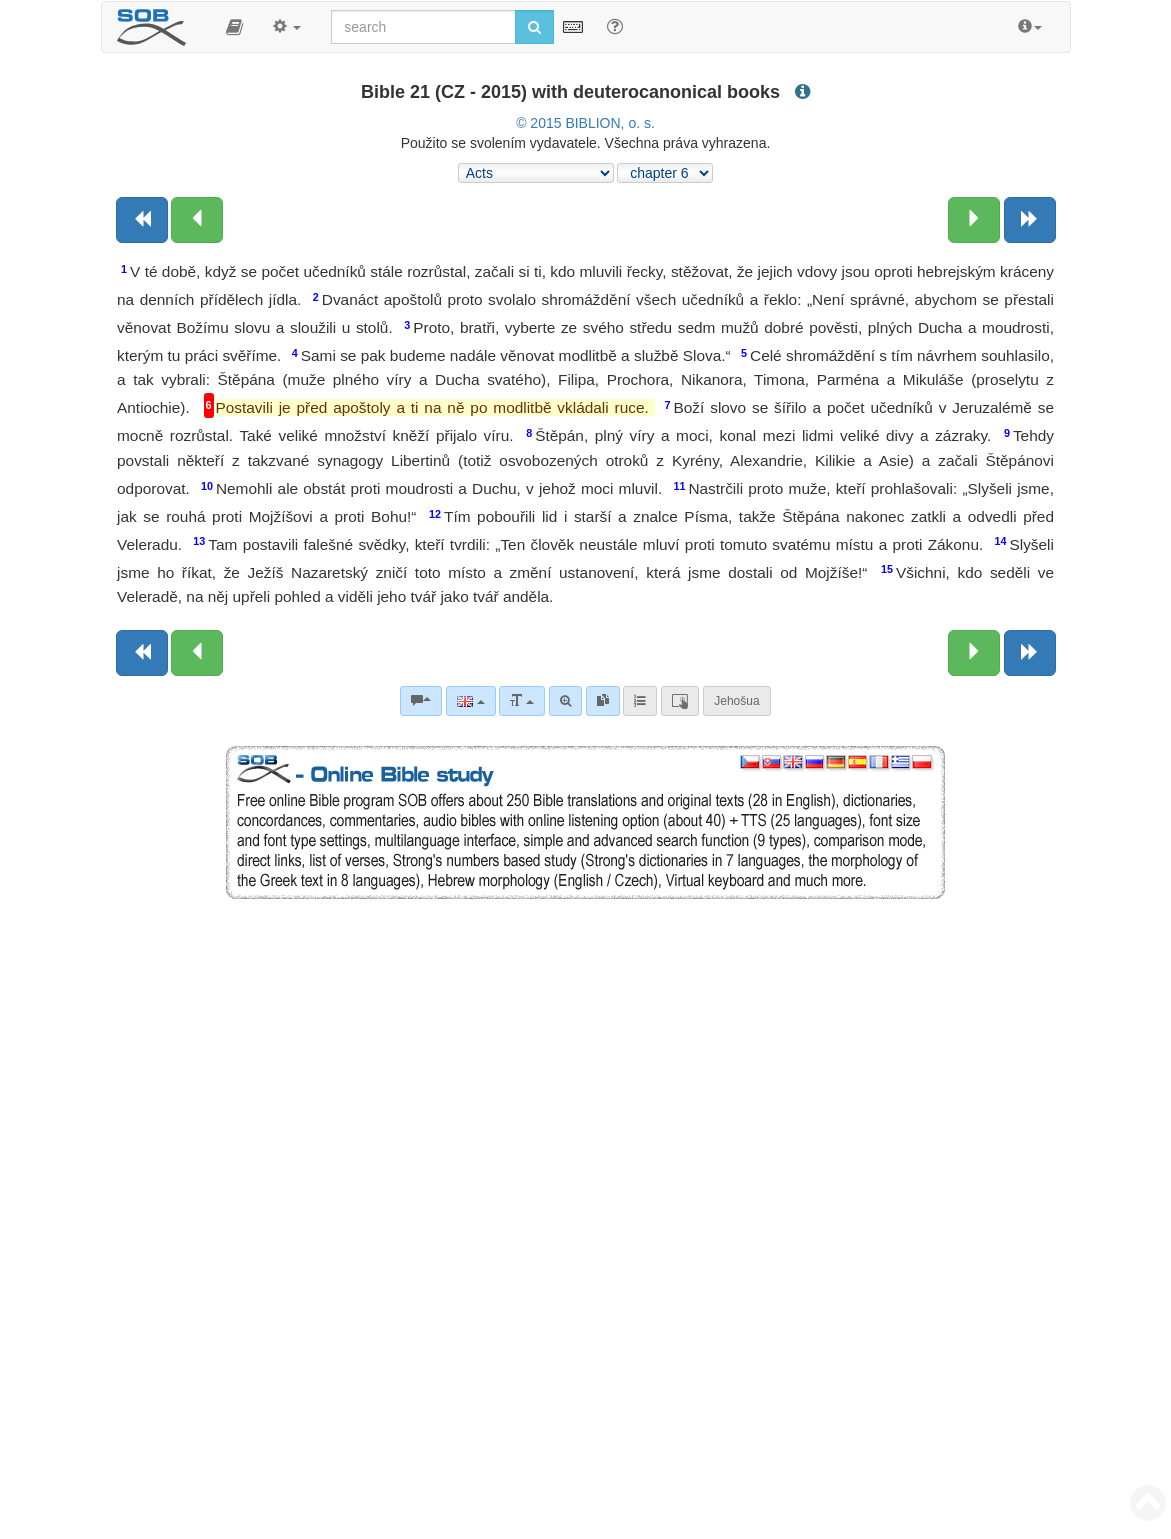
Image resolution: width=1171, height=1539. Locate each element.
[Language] (470, 701)
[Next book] (1030, 220)
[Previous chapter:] (197, 220)
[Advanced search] (565, 701)
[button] (234, 27)
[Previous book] (142, 220)
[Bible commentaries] (421, 701)
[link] (603, 701)
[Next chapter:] (974, 220)
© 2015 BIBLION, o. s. (585, 123)
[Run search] (534, 27)
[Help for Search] (615, 26)
